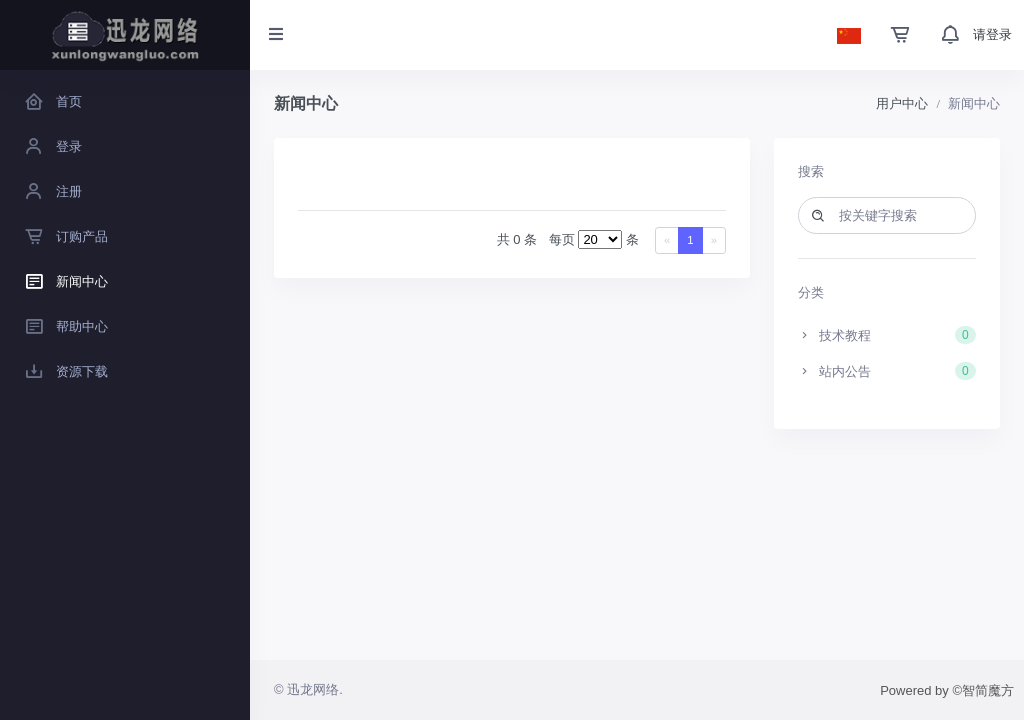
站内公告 (887, 371)
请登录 (992, 34)
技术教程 (887, 335)
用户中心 (902, 103)
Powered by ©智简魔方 (947, 690)
